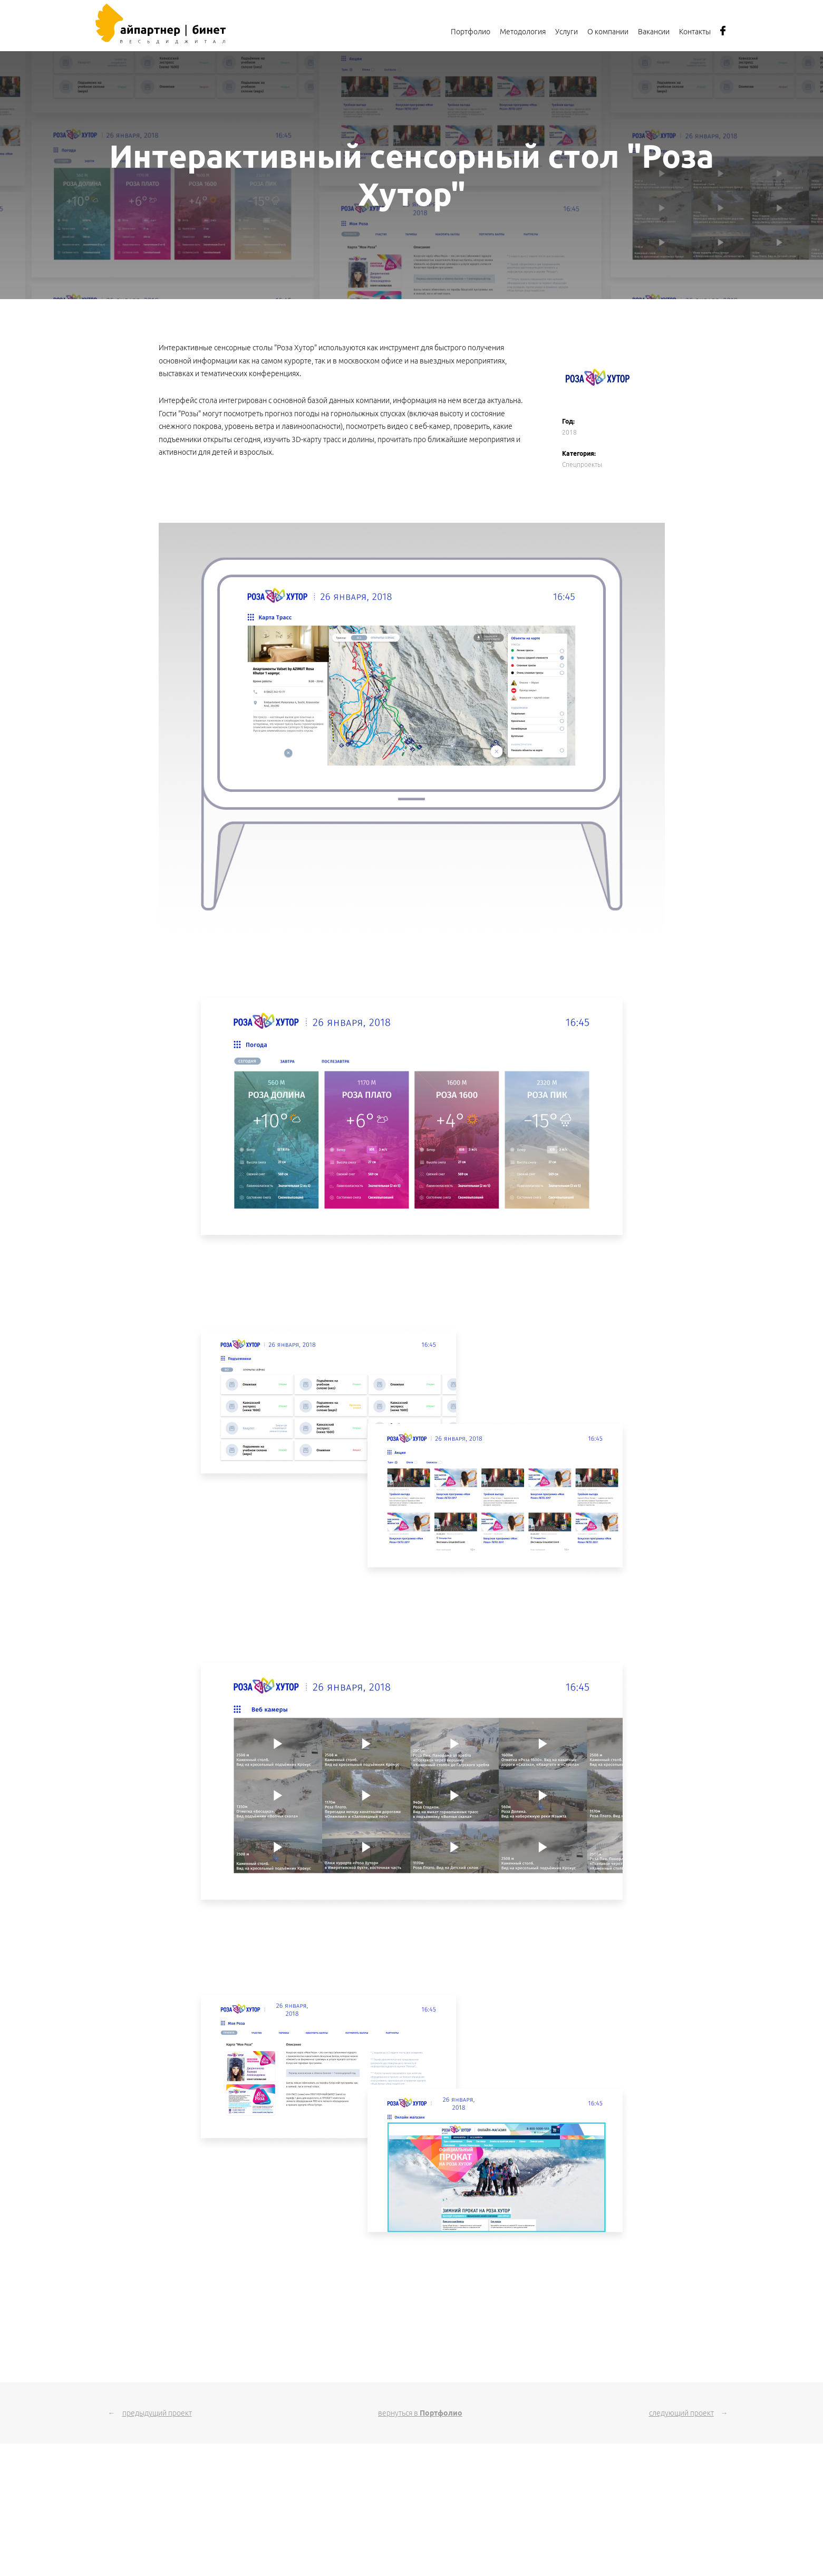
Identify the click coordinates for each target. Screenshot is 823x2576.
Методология (523, 31)
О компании (607, 31)
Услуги (566, 31)
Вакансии (654, 31)
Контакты (695, 31)
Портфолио (470, 31)
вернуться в (420, 2413)
